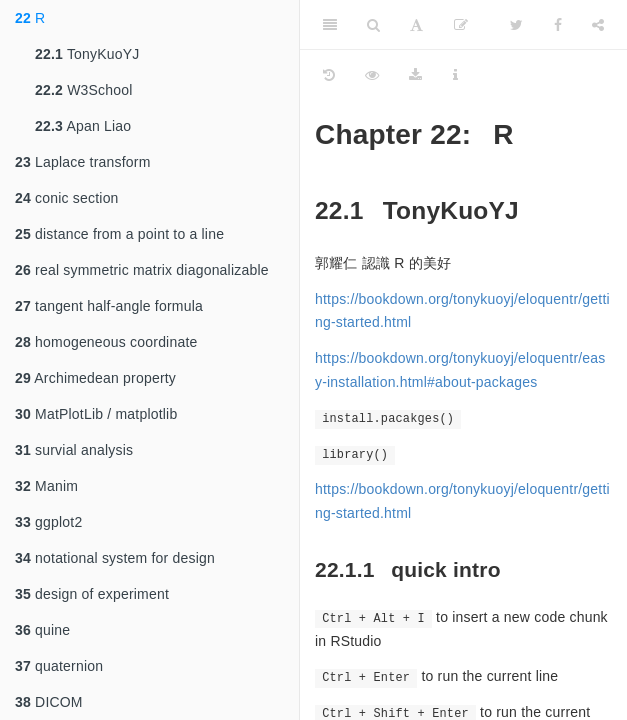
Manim (46, 486)
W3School (84, 90)
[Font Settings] (416, 25)
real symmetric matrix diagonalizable (142, 270)
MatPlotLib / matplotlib (96, 414)
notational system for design (115, 558)
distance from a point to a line (119, 234)
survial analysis (74, 450)
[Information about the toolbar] (455, 75)
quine (42, 630)
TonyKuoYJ (87, 54)
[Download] (415, 75)
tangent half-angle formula (109, 306)
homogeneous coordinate (106, 342)
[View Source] (372, 75)
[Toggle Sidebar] (330, 25)
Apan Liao (83, 126)
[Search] (373, 25)
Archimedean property (95, 378)
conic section (67, 198)
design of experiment (92, 594)
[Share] (598, 25)
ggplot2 (48, 522)
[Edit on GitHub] (461, 25)
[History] (329, 75)
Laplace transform (83, 162)
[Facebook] (558, 25)
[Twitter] (516, 25)
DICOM (49, 702)
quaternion (59, 666)
